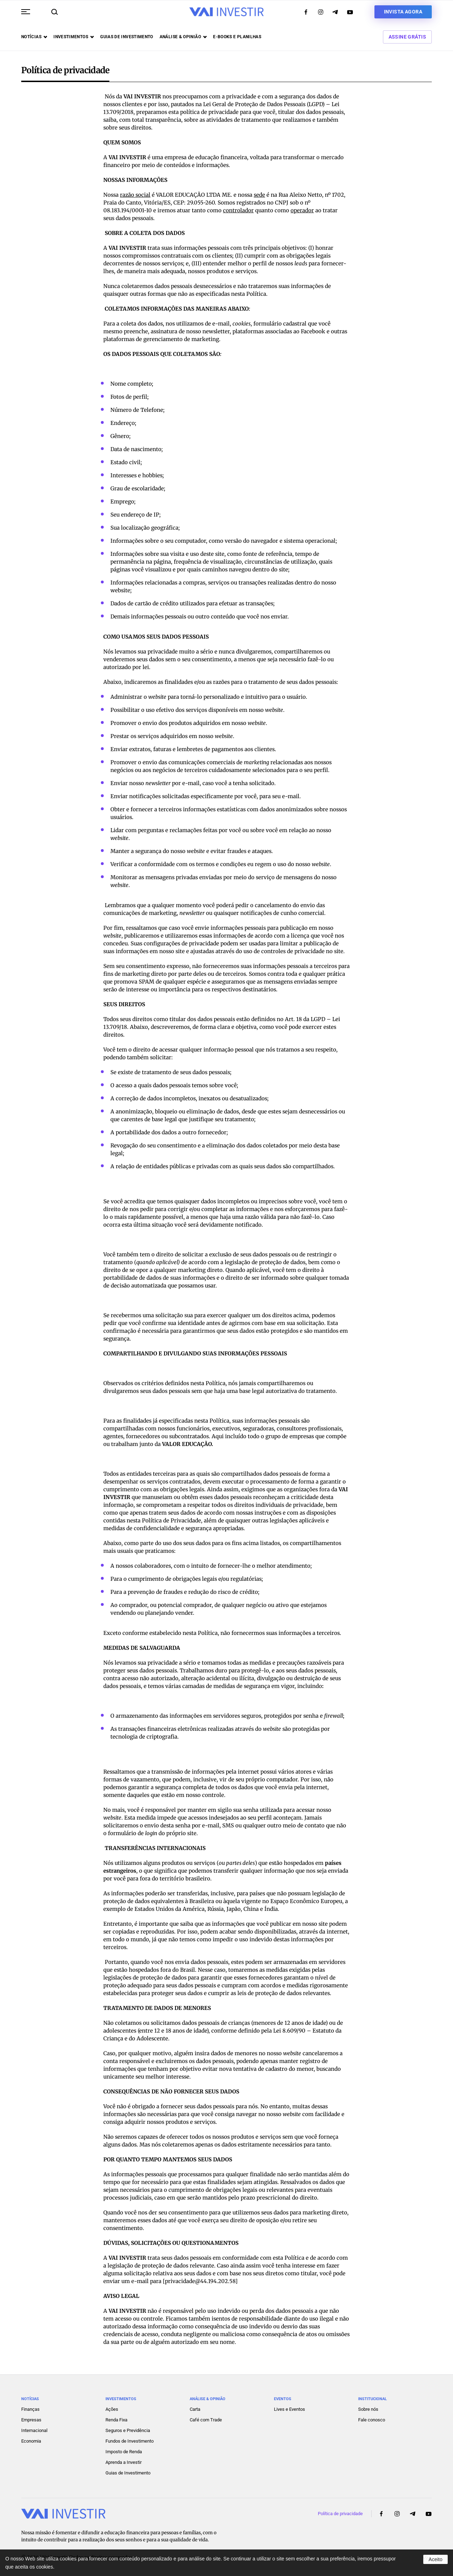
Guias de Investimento (127, 2473)
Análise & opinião (183, 36)
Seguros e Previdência (127, 2430)
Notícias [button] (34, 36)
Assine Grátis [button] (407, 37)
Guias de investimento (126, 36)
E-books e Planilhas (237, 36)
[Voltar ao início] (226, 11)
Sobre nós (368, 2409)
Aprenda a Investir (123, 2462)
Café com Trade (206, 2419)
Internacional (34, 2430)
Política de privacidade (340, 2513)
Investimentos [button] (73, 36)
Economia (31, 2441)
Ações (111, 2409)
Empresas (31, 2419)
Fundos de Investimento (129, 2441)
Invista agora (403, 12)
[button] (25, 11)
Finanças (30, 2409)
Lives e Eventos (289, 2409)
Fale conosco (371, 2419)
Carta (195, 2409)
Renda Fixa (116, 2419)
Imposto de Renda (123, 2451)
